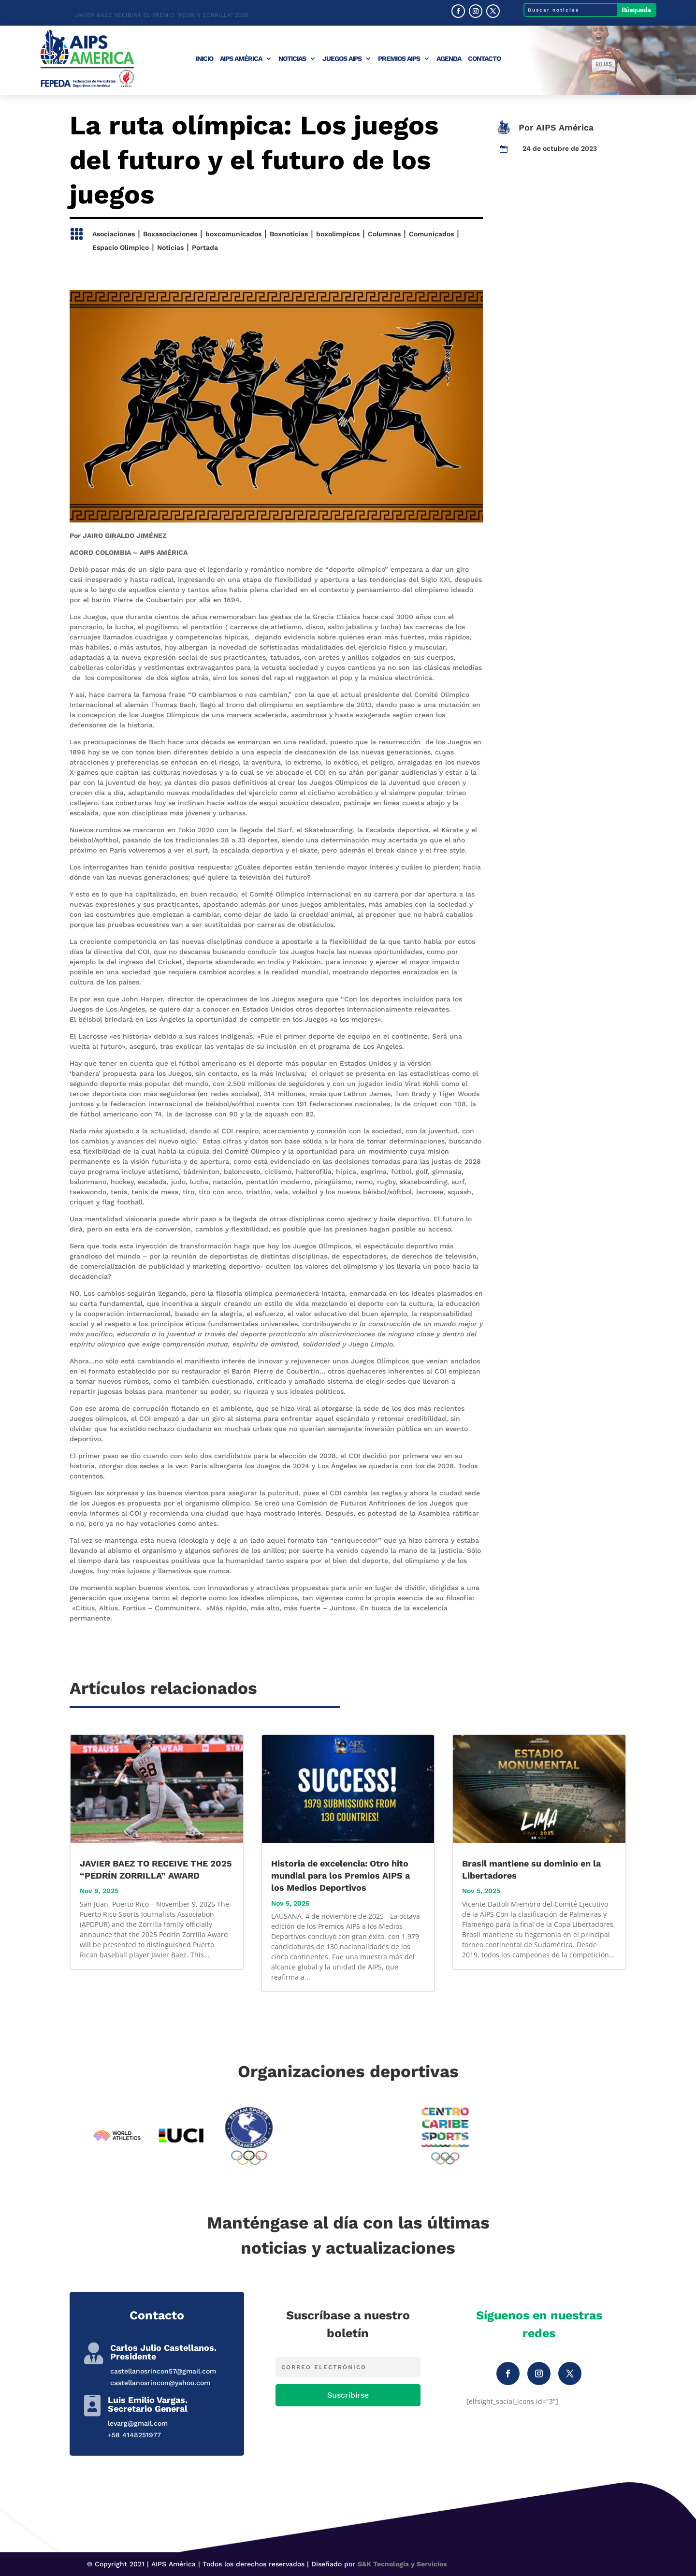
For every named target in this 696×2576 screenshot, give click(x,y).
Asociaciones (113, 234)
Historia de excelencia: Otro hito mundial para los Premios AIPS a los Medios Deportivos (340, 1875)
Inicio (204, 58)
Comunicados (431, 234)
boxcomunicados (233, 234)
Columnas (384, 234)
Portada (205, 247)
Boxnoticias (289, 234)
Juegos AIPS (342, 58)
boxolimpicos (338, 234)
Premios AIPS (399, 58)
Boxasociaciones (170, 234)
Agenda (448, 58)
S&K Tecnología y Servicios (402, 2564)
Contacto (484, 58)
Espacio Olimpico (120, 247)
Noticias (292, 58)
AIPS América (241, 58)
